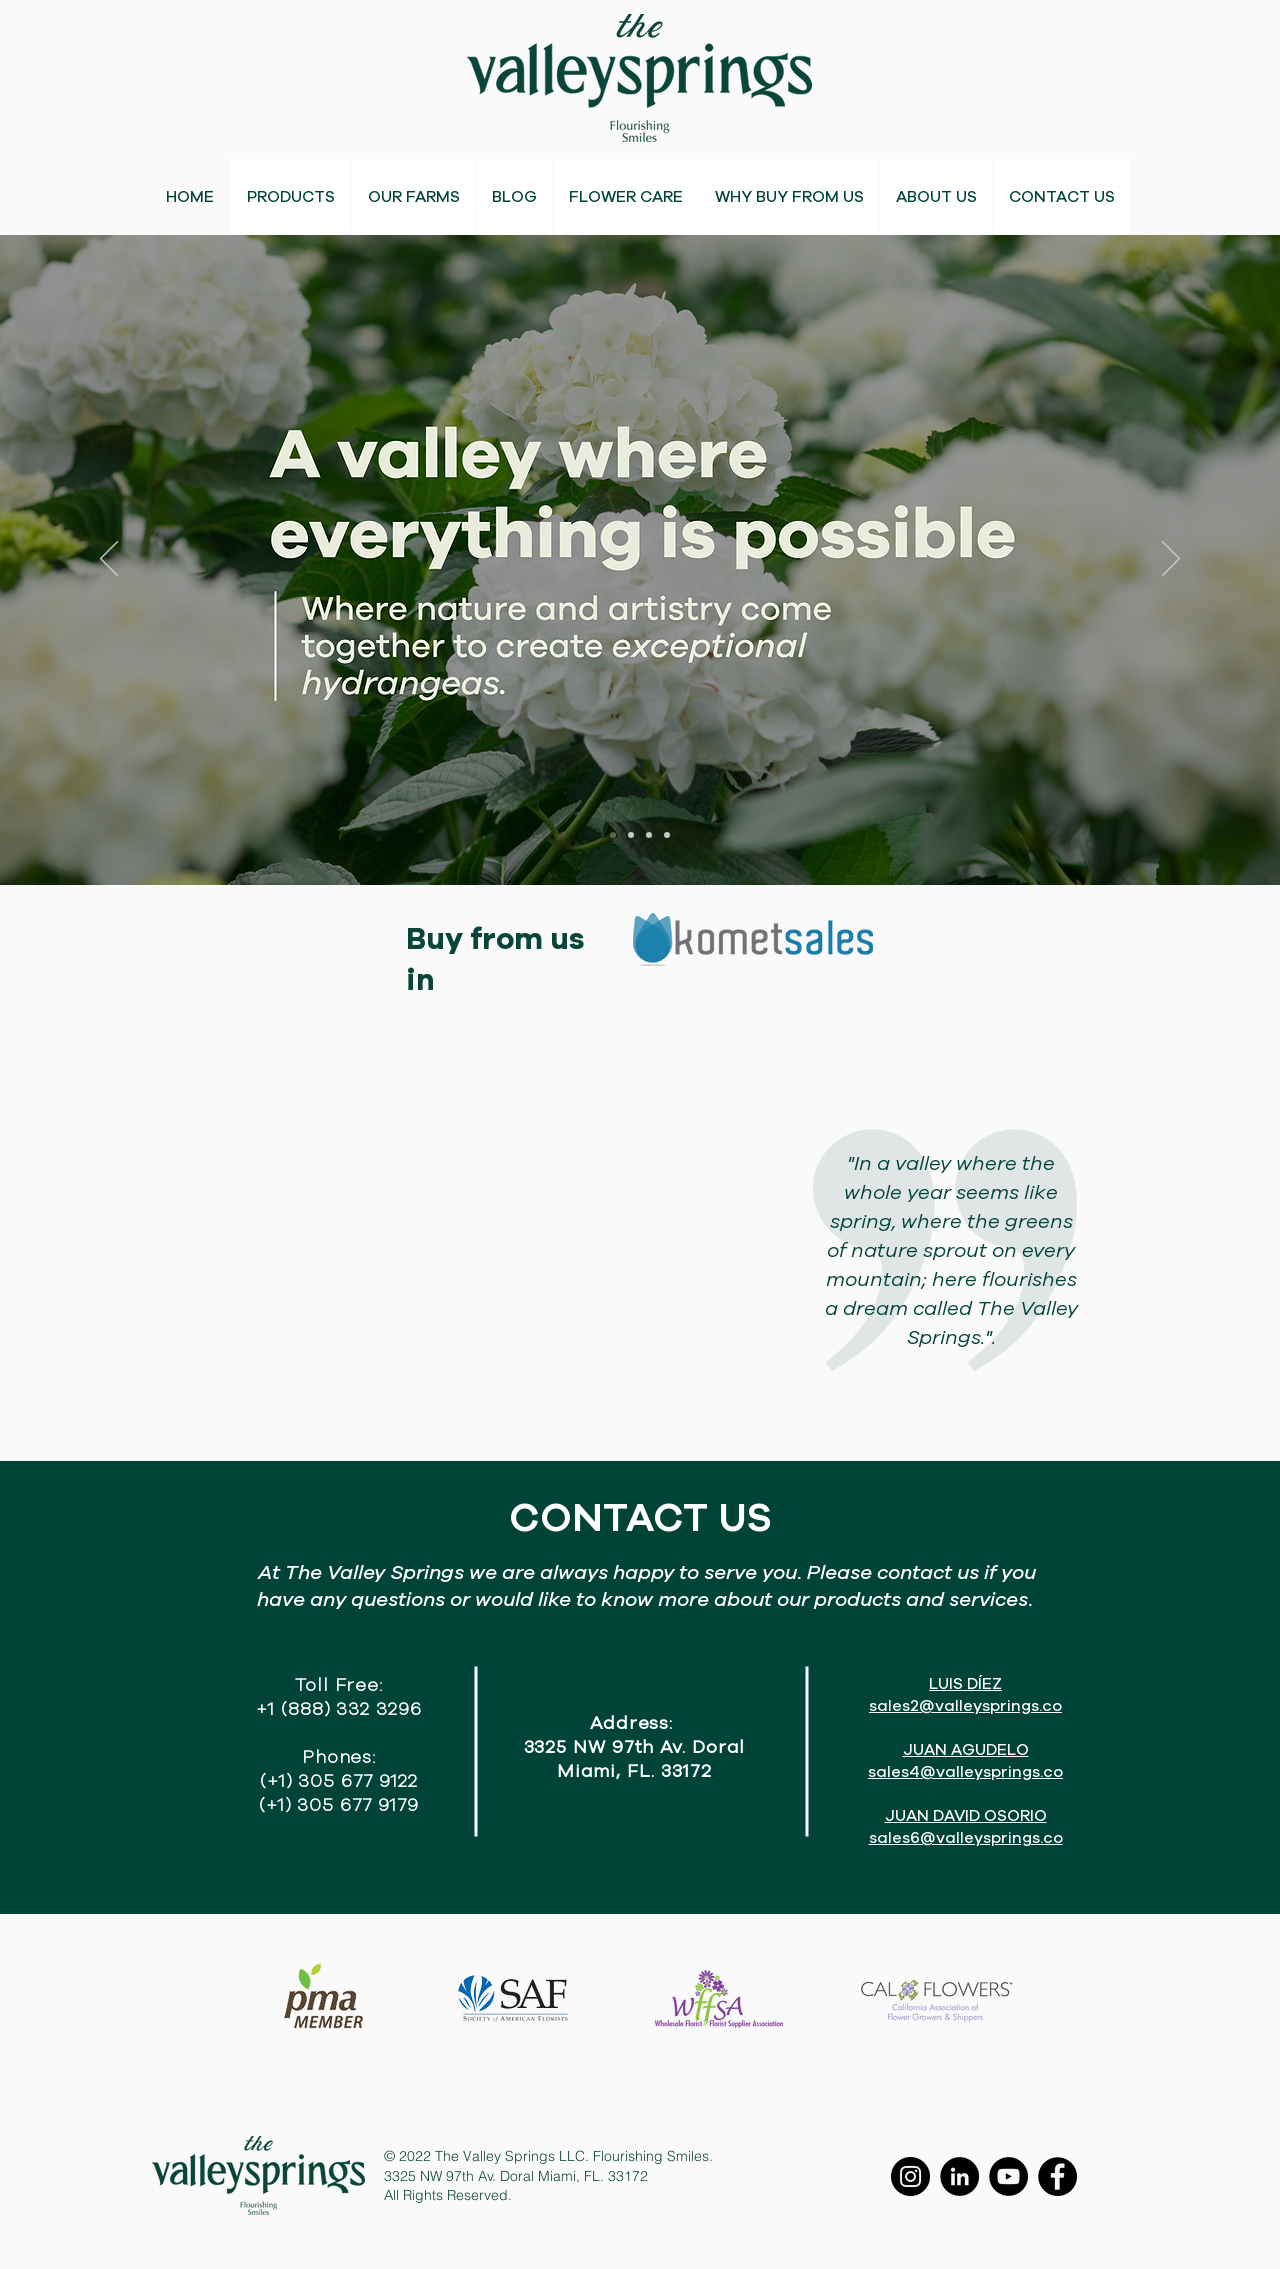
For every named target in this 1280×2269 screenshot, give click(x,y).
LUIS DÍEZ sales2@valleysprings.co (965, 1695)
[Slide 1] (613, 835)
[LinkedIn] (959, 2176)
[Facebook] (1057, 2176)
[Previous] (109, 560)
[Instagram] (910, 2176)
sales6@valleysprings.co (966, 1838)
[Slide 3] (649, 835)
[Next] (1171, 560)
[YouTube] (1008, 2176)
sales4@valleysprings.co (965, 1772)
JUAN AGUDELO (966, 1750)
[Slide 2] (631, 835)
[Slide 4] (667, 835)
